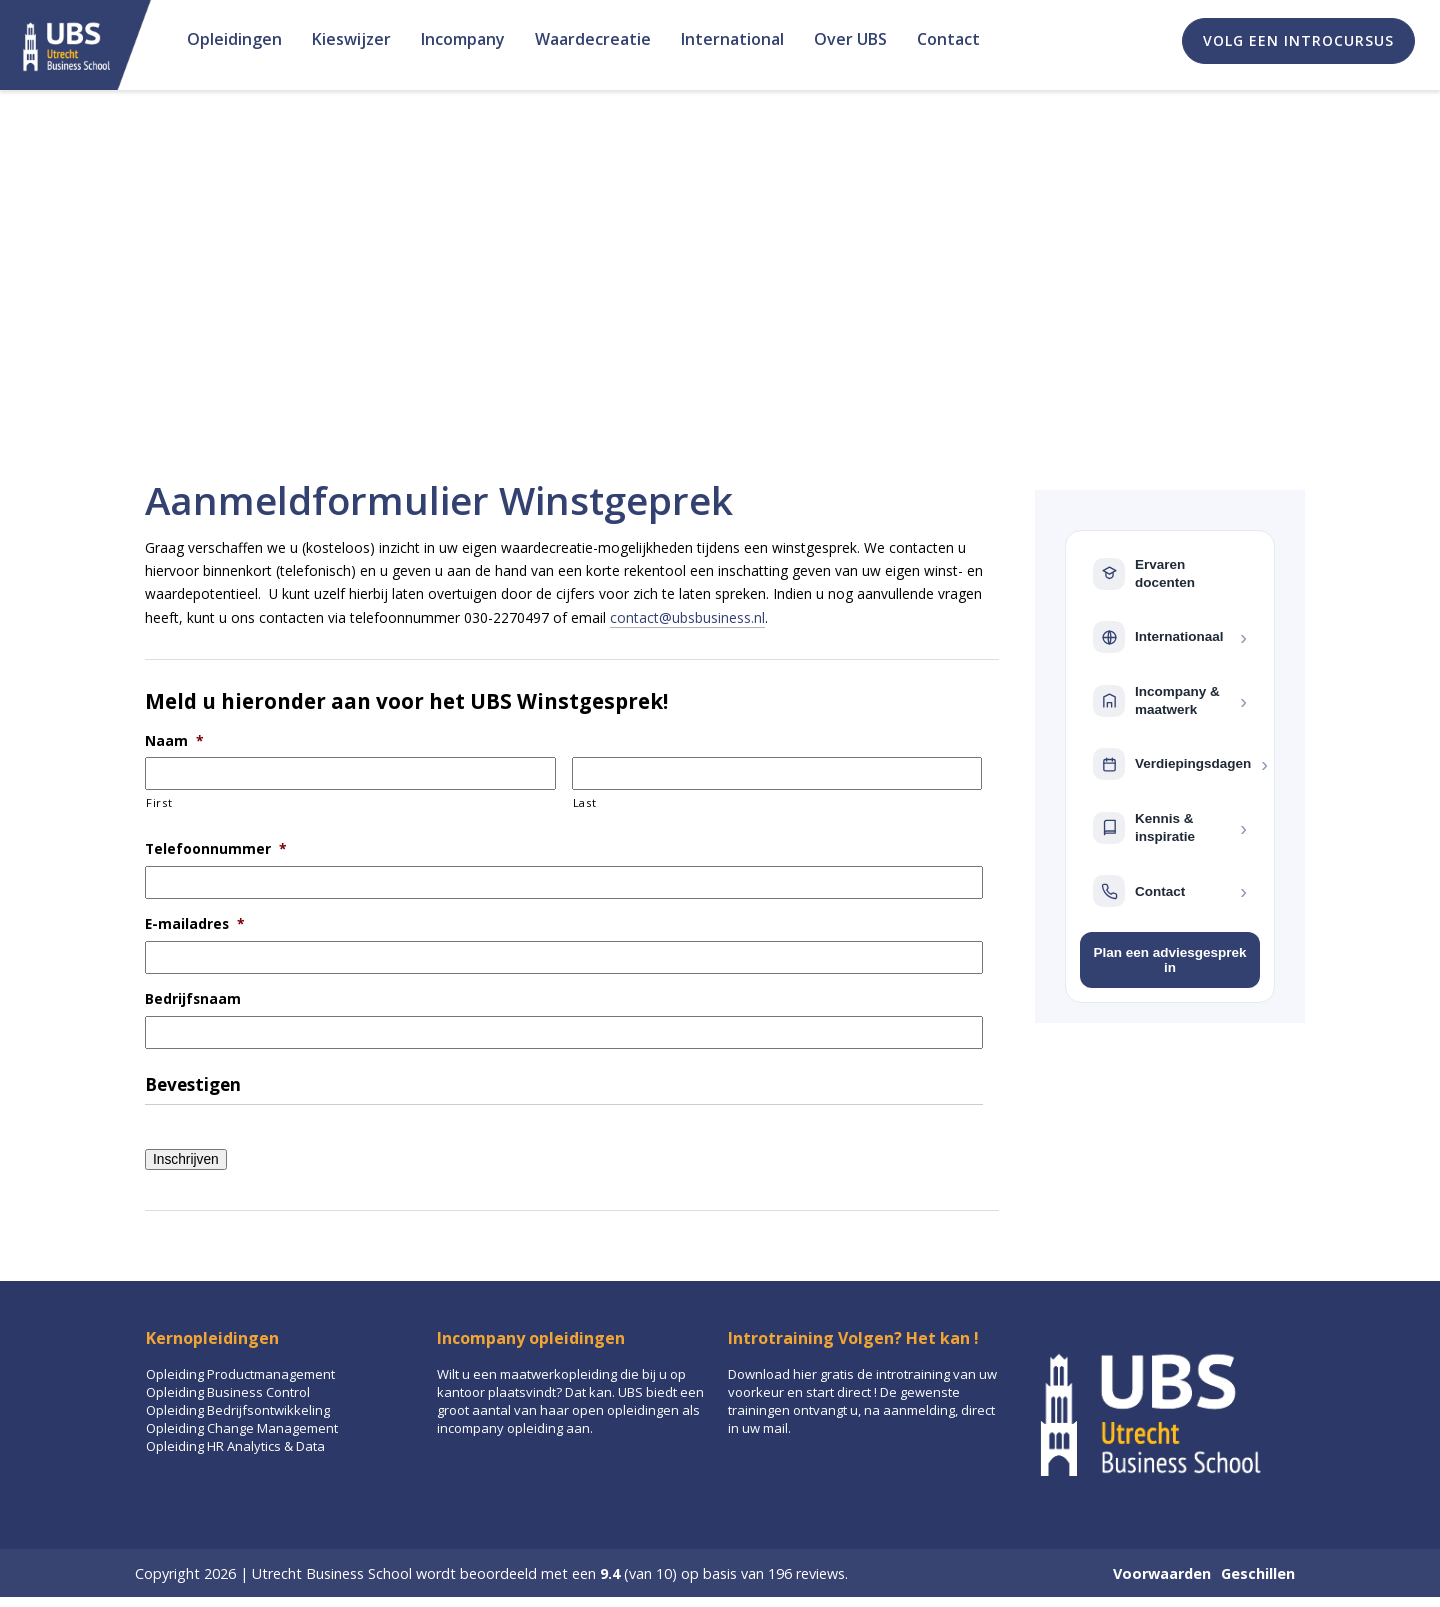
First (159, 802)
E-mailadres (195, 924)
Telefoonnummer (216, 849)
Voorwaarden (1162, 1573)
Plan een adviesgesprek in (1169, 960)
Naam (174, 741)
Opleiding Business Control (228, 1392)
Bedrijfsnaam (193, 999)
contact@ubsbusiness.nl (687, 617)
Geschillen (1258, 1573)
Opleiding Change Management (242, 1428)
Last (585, 802)
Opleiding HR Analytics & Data (235, 1446)
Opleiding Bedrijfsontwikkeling (238, 1410)
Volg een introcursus (1298, 40)
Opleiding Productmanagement (240, 1374)
